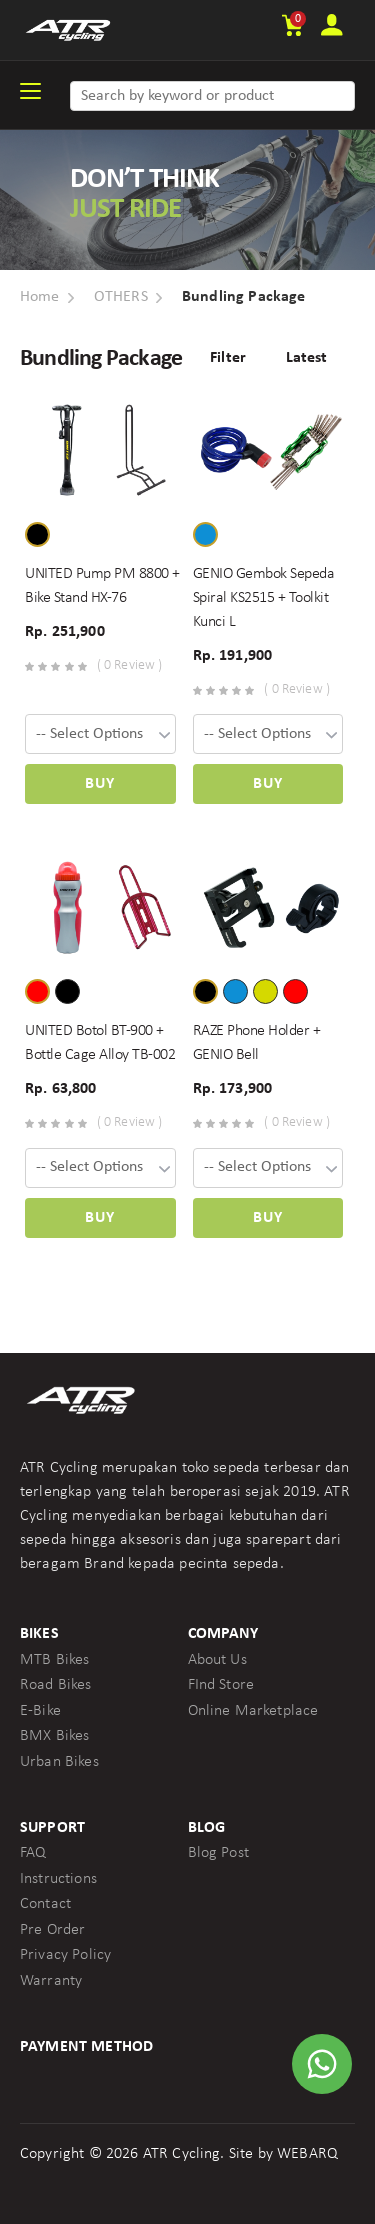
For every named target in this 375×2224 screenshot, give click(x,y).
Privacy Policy (65, 1955)
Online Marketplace (253, 1711)
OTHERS (121, 297)
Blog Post (218, 1853)
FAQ (33, 1853)
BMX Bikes (54, 1736)
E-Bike (40, 1711)
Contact (45, 1904)
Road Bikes (56, 1685)
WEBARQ (307, 2154)
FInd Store (221, 1685)
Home (40, 297)
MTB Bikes (54, 1660)
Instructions (58, 1879)
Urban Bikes (59, 1762)
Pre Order (52, 1930)
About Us (217, 1660)
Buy (100, 784)
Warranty (51, 1981)
